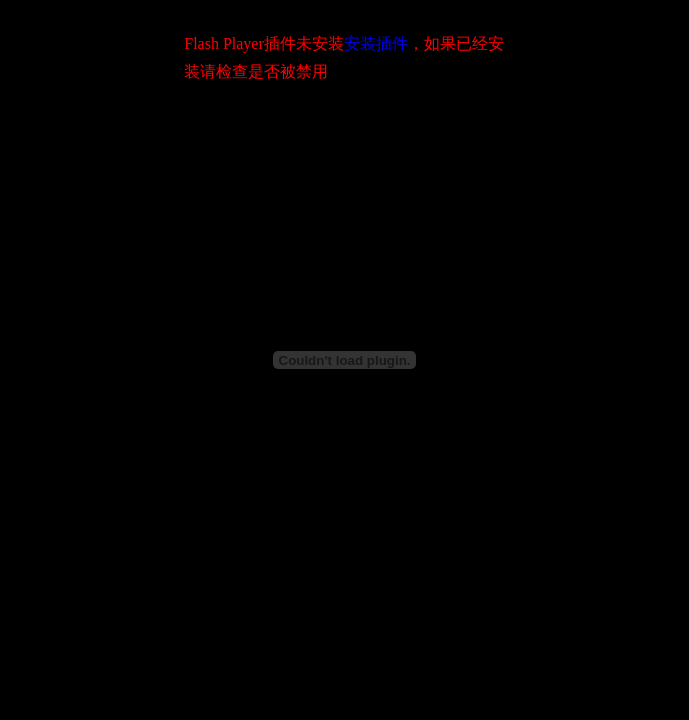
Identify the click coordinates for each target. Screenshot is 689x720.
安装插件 (376, 43)
